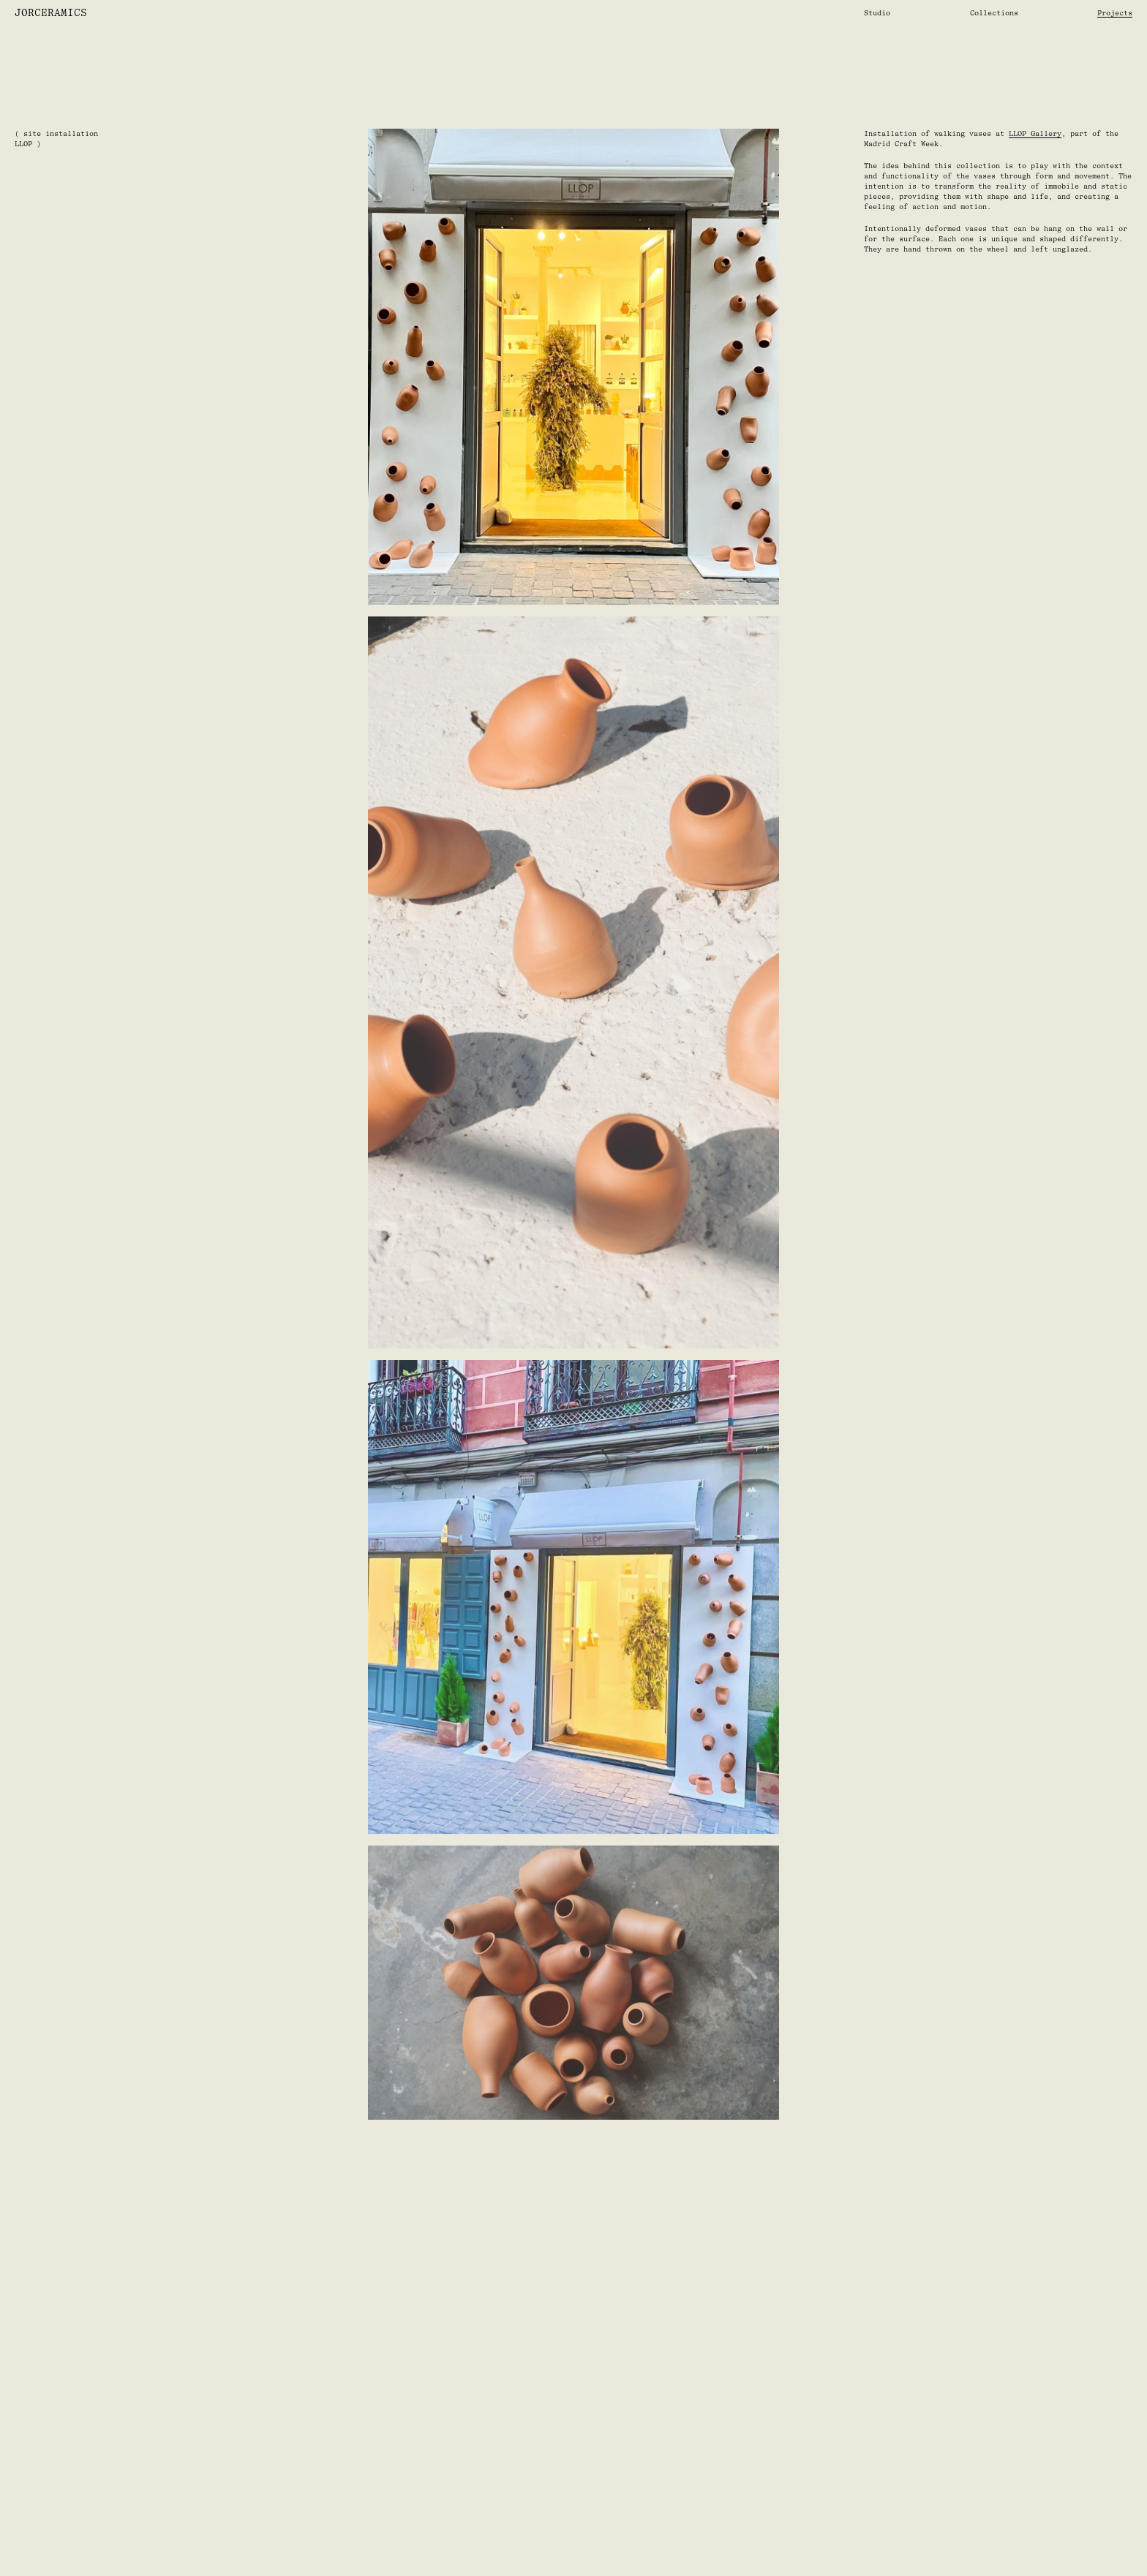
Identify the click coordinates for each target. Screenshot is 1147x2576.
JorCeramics (51, 13)
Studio (877, 13)
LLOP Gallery (1035, 133)
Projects (1114, 13)
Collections (994, 13)
